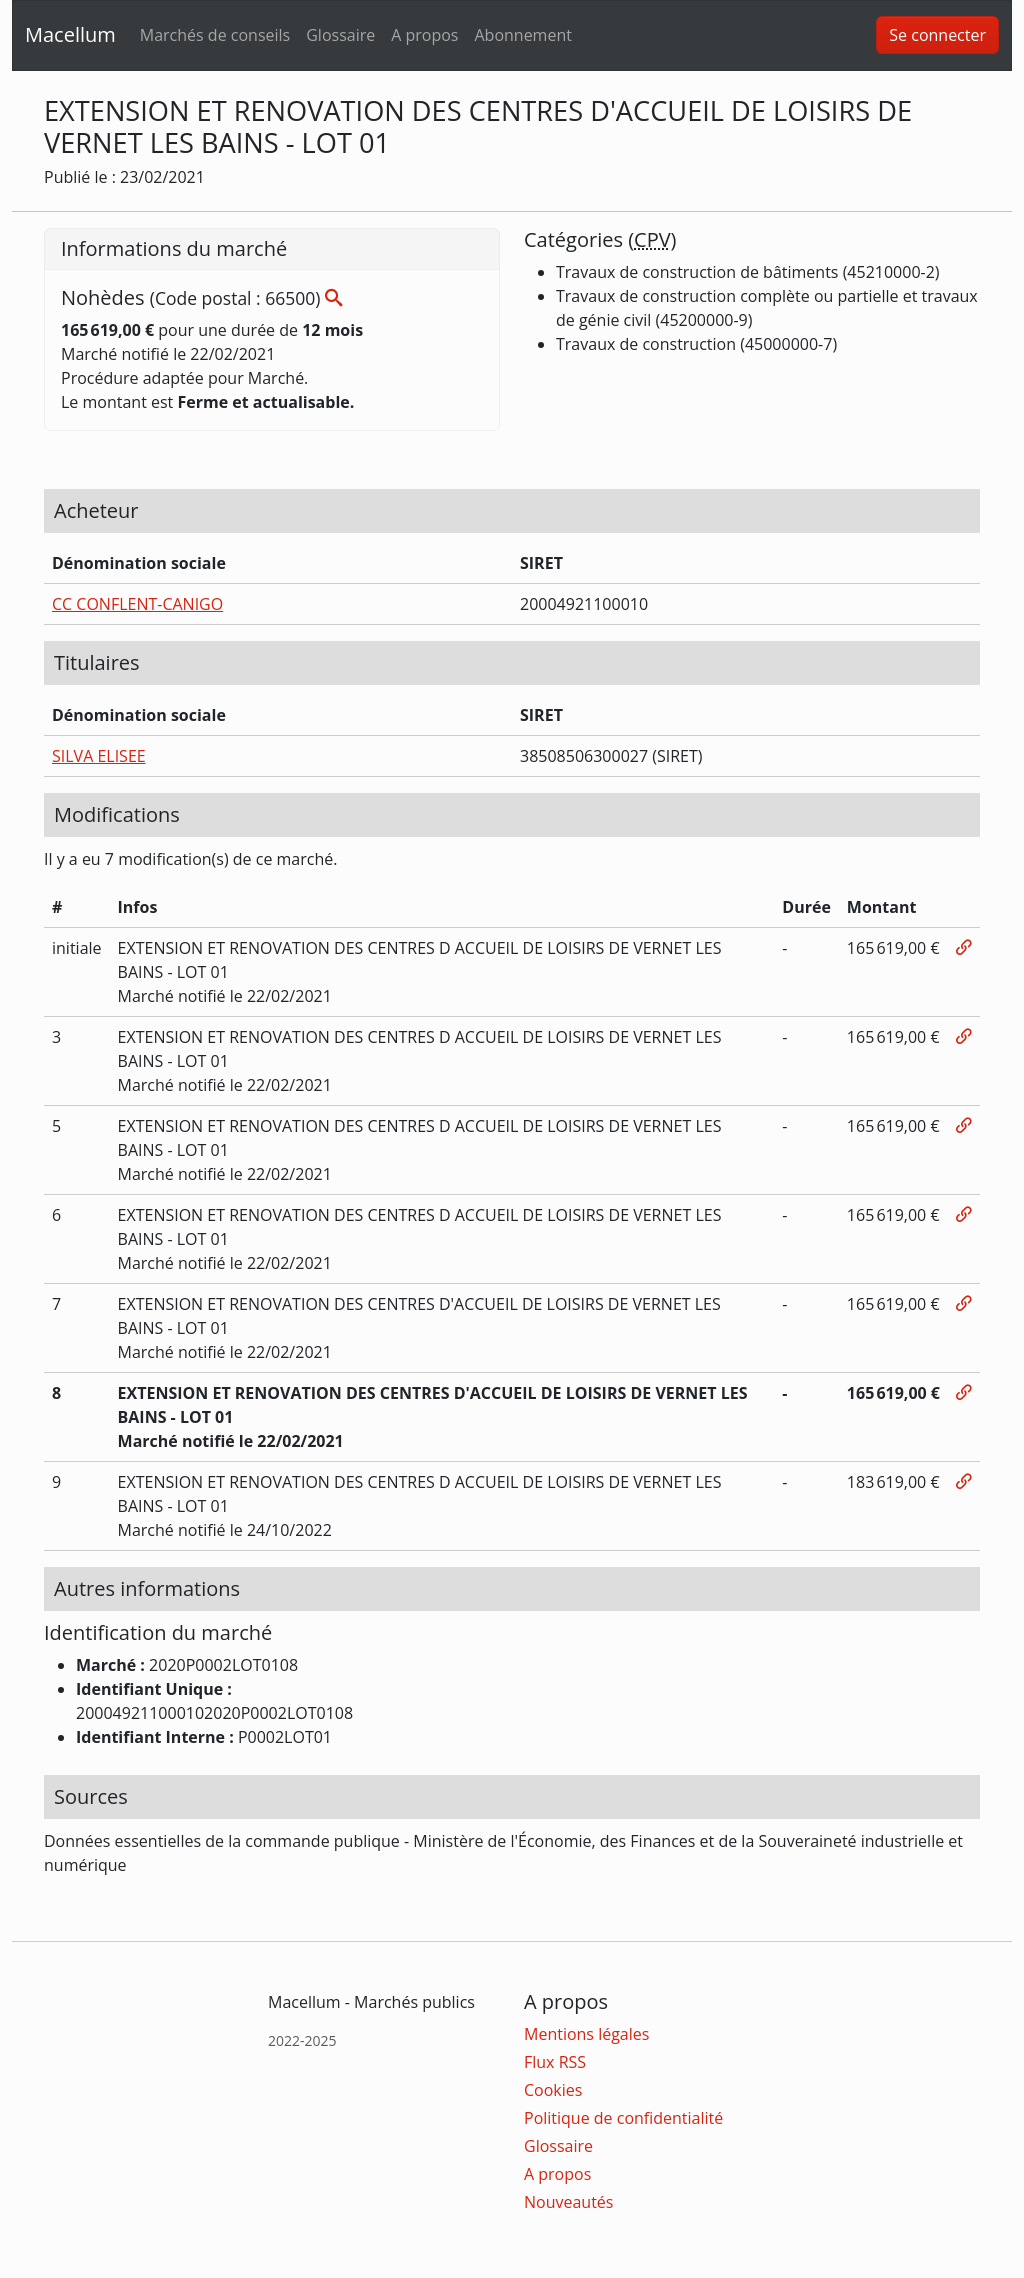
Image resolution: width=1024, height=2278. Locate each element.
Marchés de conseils (215, 35)
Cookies (553, 2090)
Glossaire (340, 35)
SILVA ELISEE (99, 756)
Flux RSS (555, 2062)
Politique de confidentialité (623, 2118)
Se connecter (937, 35)
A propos (424, 35)
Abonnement (522, 35)
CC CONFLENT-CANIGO (137, 604)
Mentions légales (586, 2034)
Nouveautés (568, 2202)
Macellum (70, 34)
